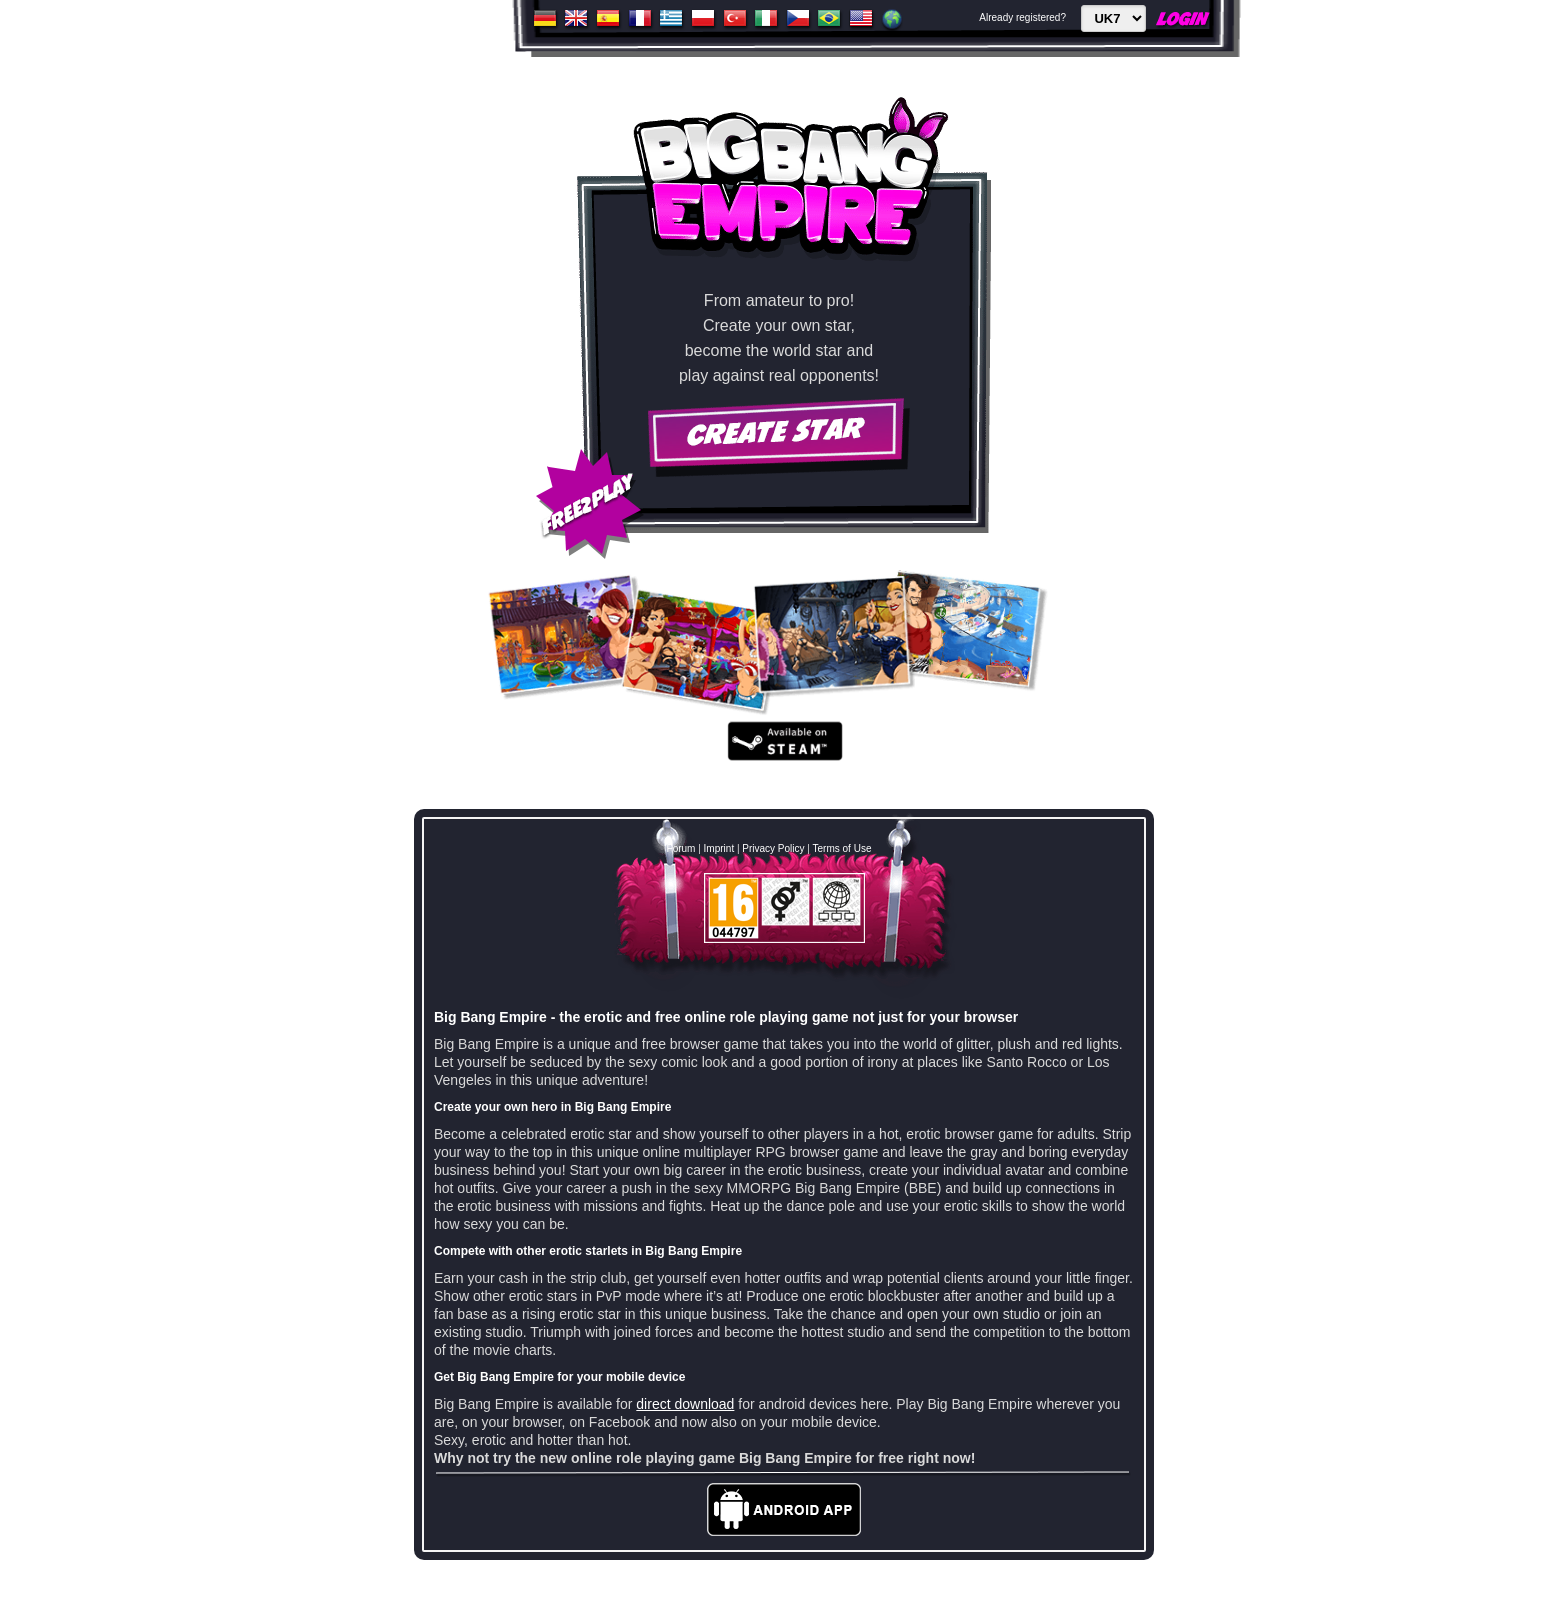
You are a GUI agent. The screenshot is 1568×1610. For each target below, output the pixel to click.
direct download (685, 1404)
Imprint (719, 848)
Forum (681, 848)
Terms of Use (842, 848)
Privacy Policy (773, 848)
